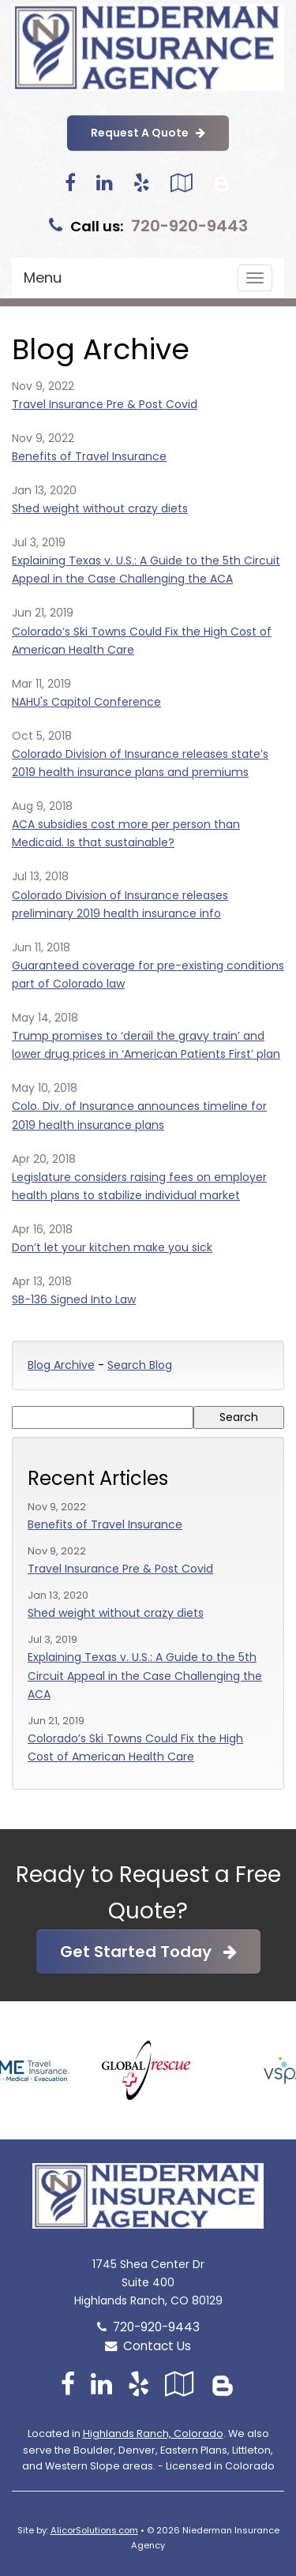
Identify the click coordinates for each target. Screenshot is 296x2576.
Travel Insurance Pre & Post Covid (104, 404)
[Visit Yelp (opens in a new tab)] (142, 183)
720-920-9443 (189, 226)
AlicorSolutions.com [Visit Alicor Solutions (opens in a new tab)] (94, 2530)
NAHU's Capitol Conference (86, 702)
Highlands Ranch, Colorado (153, 2433)
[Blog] (221, 183)
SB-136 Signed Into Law (74, 1299)
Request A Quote (148, 133)
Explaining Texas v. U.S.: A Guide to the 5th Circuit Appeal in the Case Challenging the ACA (145, 1675)
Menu (43, 277)
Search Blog (139, 1365)
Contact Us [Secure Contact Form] (148, 2346)
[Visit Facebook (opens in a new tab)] (70, 183)
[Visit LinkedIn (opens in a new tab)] (104, 183)
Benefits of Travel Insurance (89, 456)
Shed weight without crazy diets (100, 508)
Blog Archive (61, 1365)
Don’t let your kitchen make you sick (112, 1247)
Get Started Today (148, 1951)
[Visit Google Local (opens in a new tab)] (181, 183)
